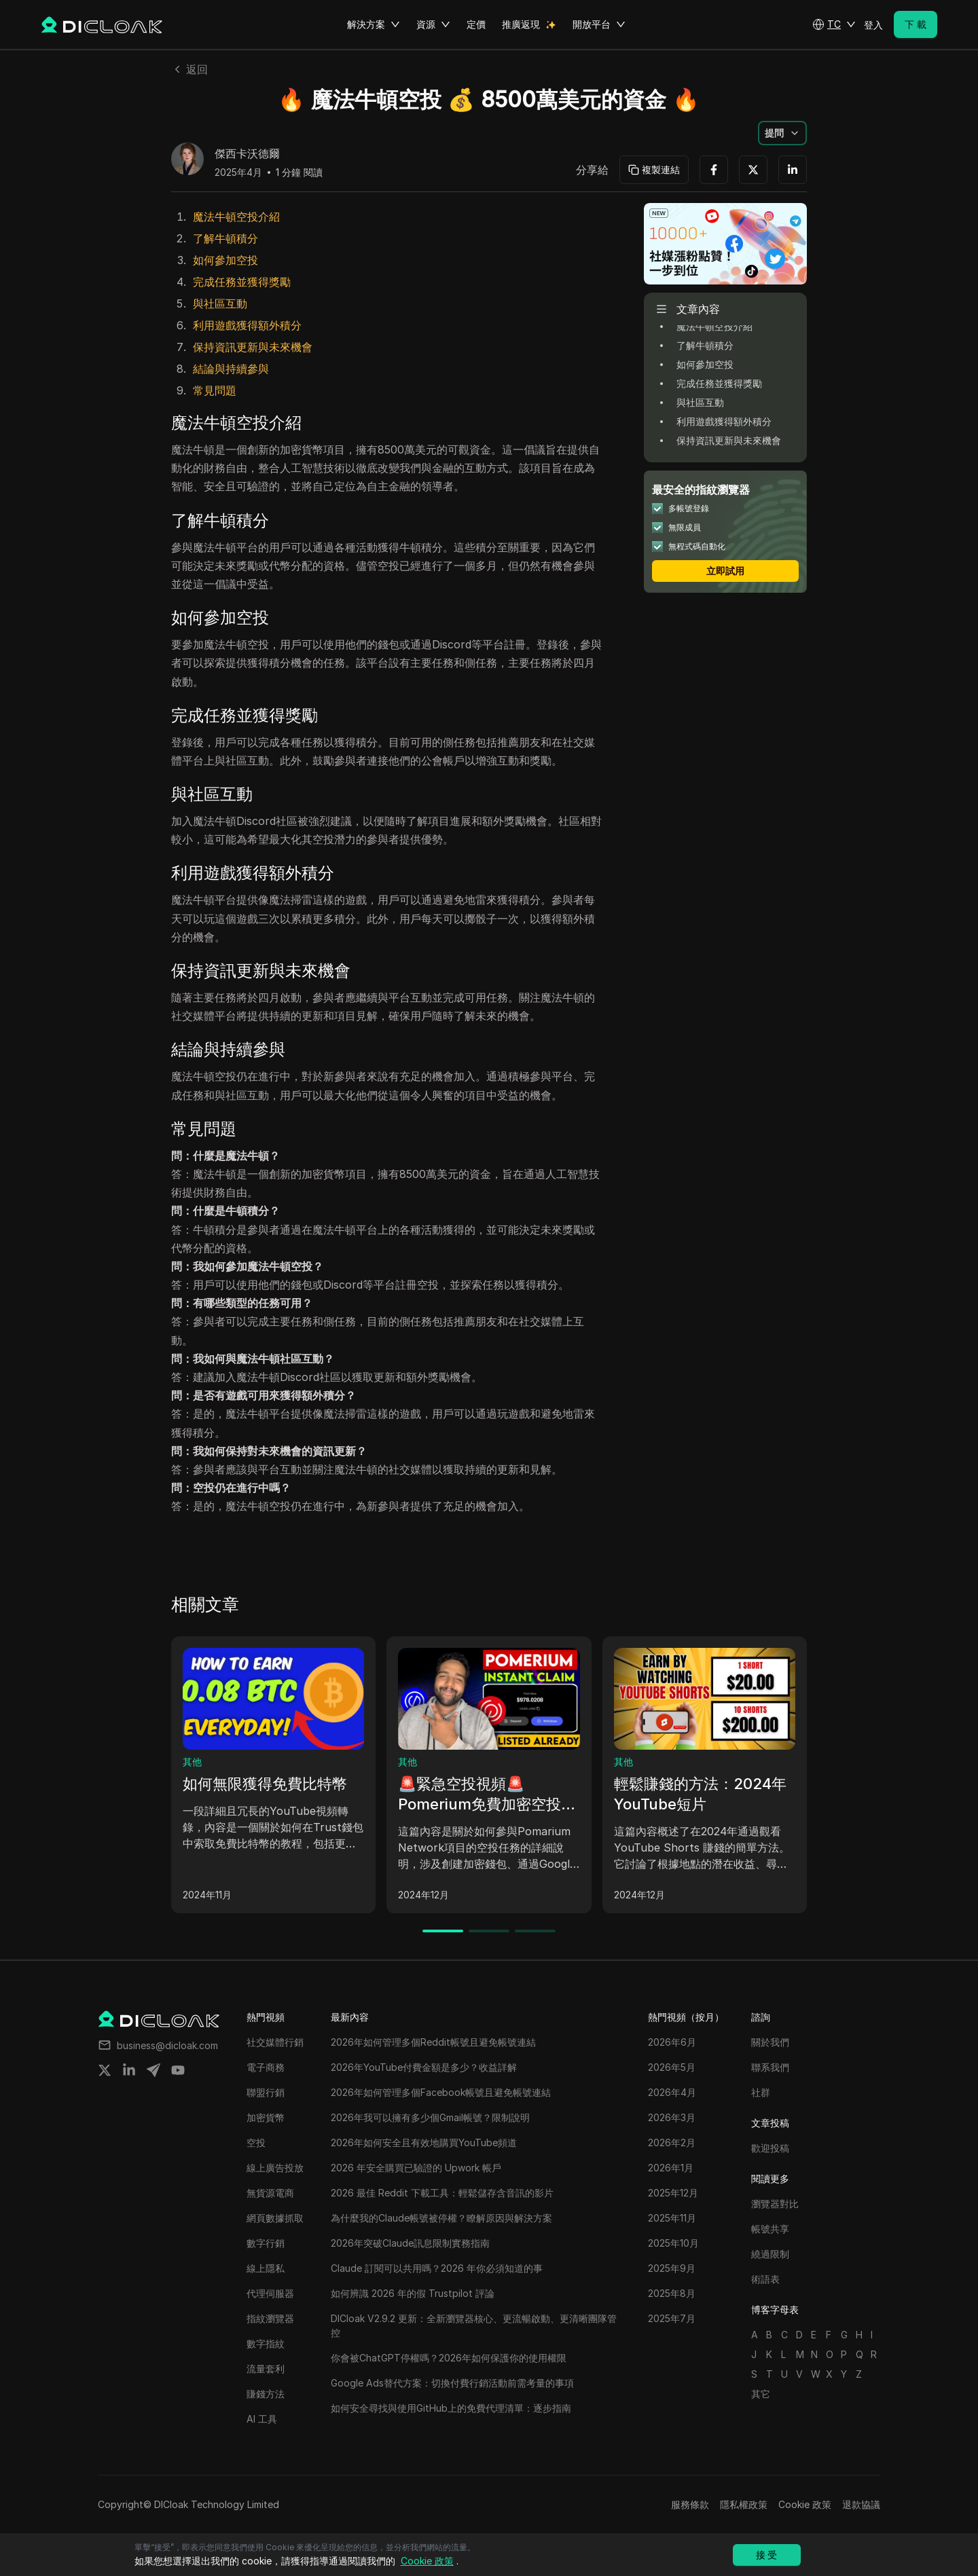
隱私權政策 (743, 2504)
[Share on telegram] (153, 2070)
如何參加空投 (225, 260)
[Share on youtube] (178, 2070)
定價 (476, 24)
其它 (760, 2393)
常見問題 (214, 390)
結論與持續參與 (231, 368)
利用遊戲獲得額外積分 (247, 325)
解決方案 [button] (373, 24)
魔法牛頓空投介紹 (236, 216)
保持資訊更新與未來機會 (252, 347)
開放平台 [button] (599, 24)
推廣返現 (521, 24)
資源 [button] (433, 24)
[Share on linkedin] (129, 2070)
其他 (192, 1761)
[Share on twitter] (104, 2070)
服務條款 (690, 2504)
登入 (873, 25)
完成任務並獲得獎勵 (242, 282)
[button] (834, 24)
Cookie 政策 (804, 2504)
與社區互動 (220, 303)
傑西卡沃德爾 (247, 154)
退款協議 (861, 2504)
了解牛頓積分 (225, 238)
